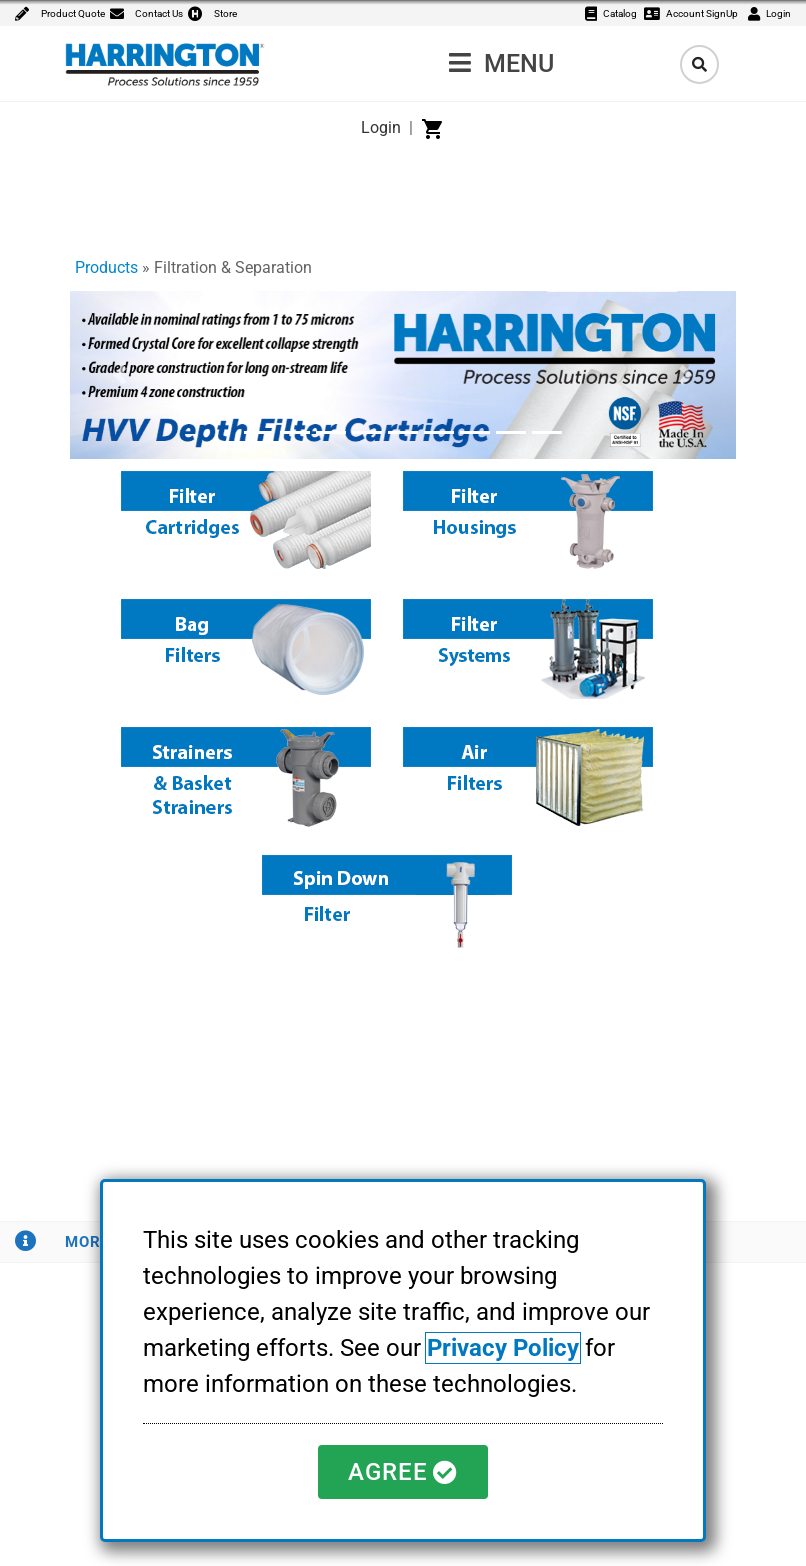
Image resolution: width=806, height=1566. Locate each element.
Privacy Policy (503, 1348)
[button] (120, 375)
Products (106, 267)
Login (381, 127)
